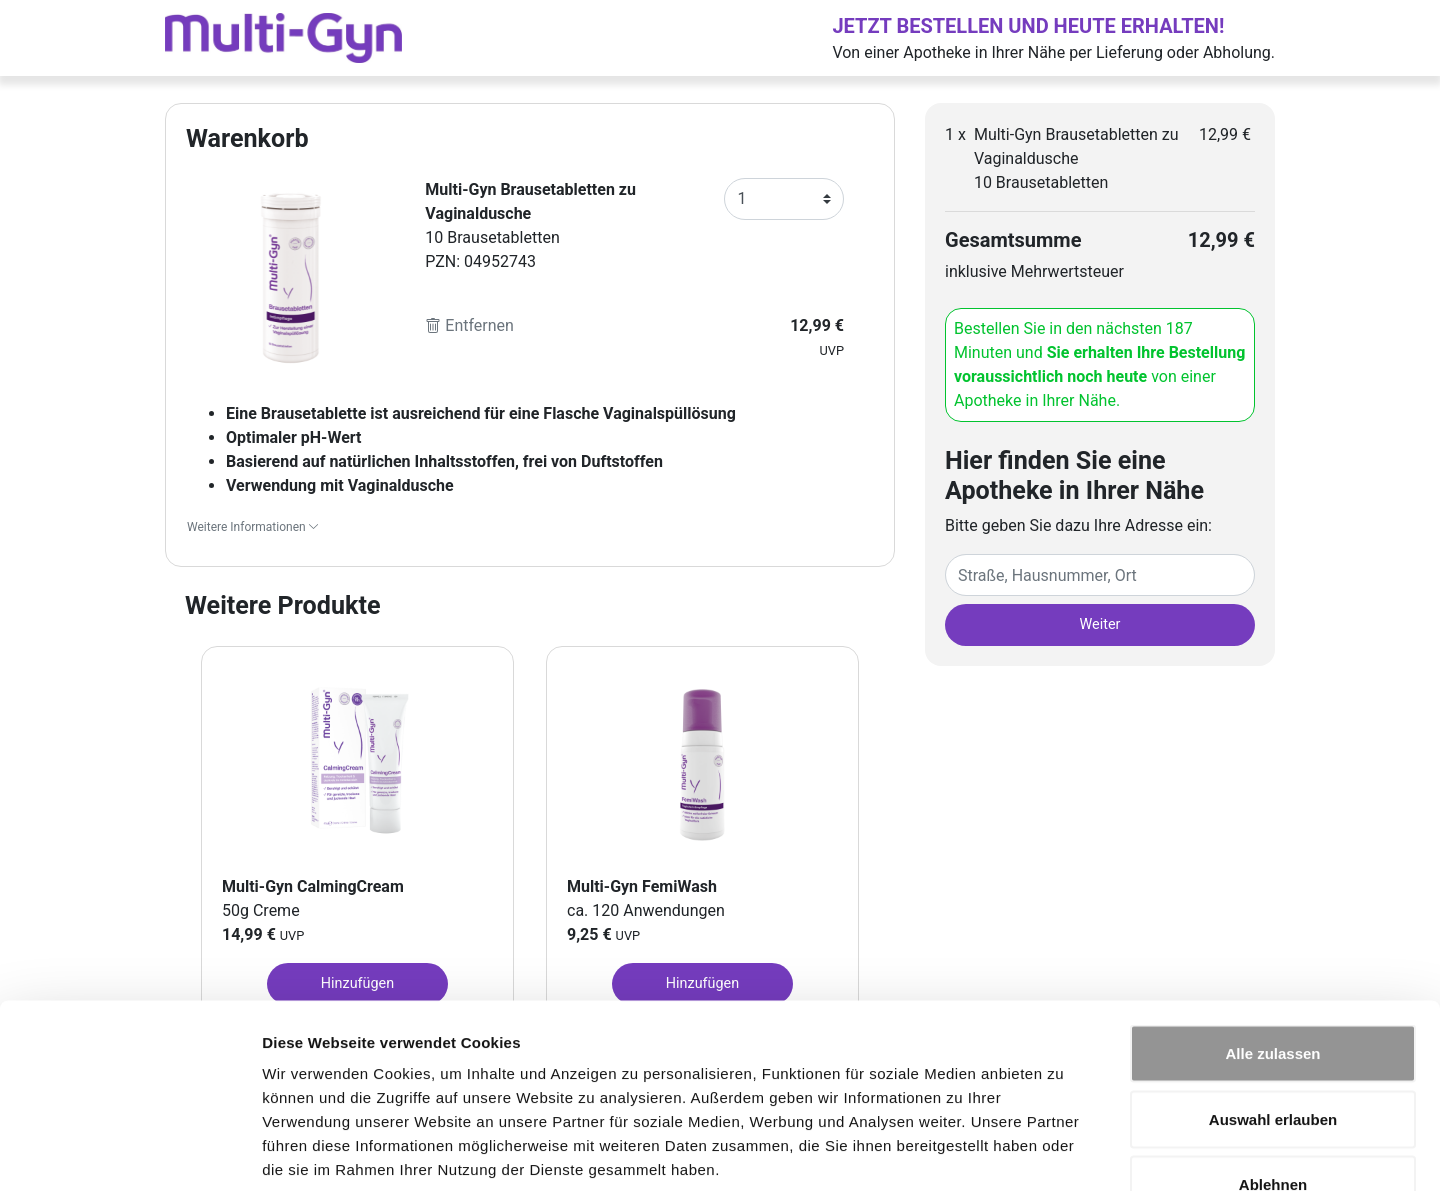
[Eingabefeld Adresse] (1100, 575)
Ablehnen (1273, 1059)
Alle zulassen (1272, 928)
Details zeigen (1063, 1151)
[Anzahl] (784, 199)
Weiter (1100, 624)
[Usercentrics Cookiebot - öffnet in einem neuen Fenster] (129, 1152)
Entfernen (469, 325)
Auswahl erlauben (1273, 994)
